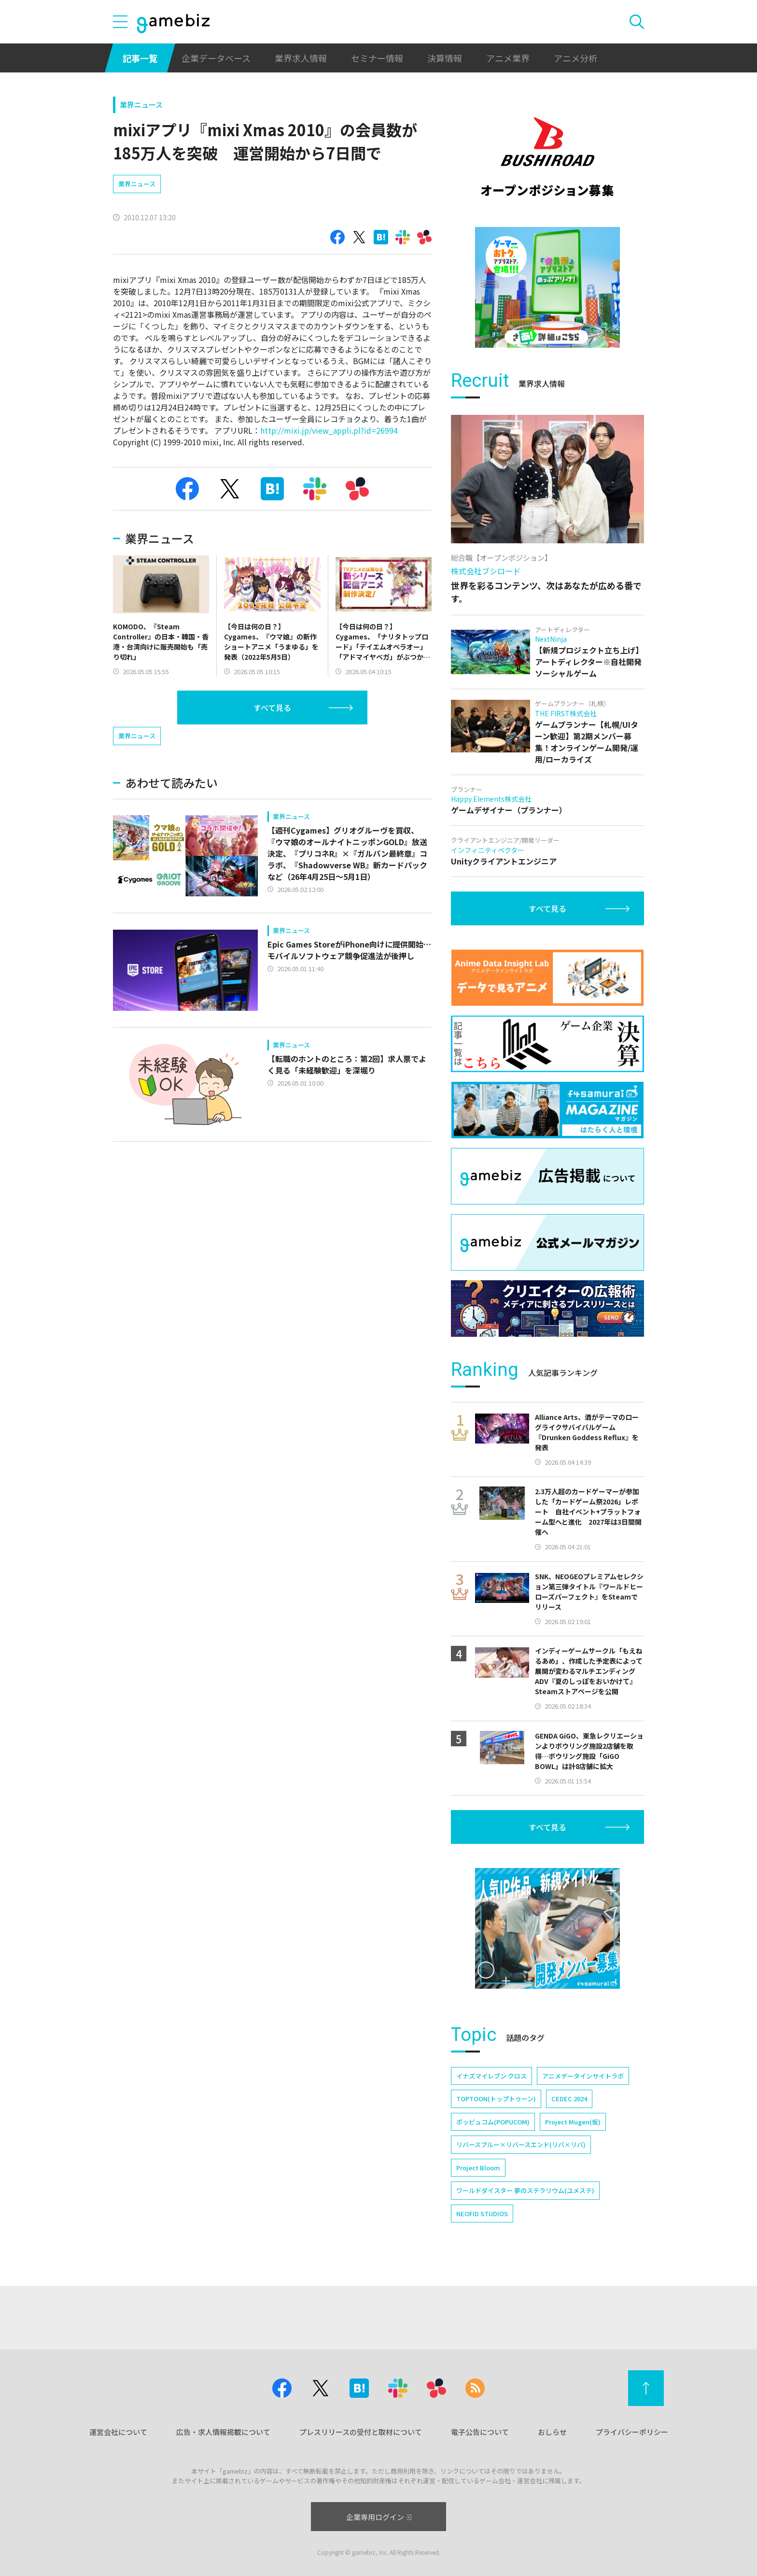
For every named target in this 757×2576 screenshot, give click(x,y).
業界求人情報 (301, 58)
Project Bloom (478, 2167)
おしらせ (552, 2432)
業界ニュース (141, 104)
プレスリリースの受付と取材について (360, 2432)
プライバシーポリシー (632, 2432)
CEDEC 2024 (569, 2098)
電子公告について (480, 2432)
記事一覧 (140, 58)
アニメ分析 (575, 58)
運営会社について (118, 2432)
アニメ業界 (508, 58)
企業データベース (216, 58)
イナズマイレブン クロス (491, 2076)
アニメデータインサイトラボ (583, 2076)
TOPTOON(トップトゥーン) (496, 2098)
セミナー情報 (377, 58)
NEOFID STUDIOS (482, 2213)
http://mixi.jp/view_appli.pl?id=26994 (329, 430)
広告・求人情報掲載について (223, 2432)
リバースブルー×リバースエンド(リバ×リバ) (521, 2144)
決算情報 (444, 58)
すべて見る (272, 707)
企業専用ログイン (378, 2517)
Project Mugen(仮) (573, 2121)
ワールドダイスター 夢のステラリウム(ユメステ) (525, 2190)
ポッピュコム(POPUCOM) (493, 2121)
